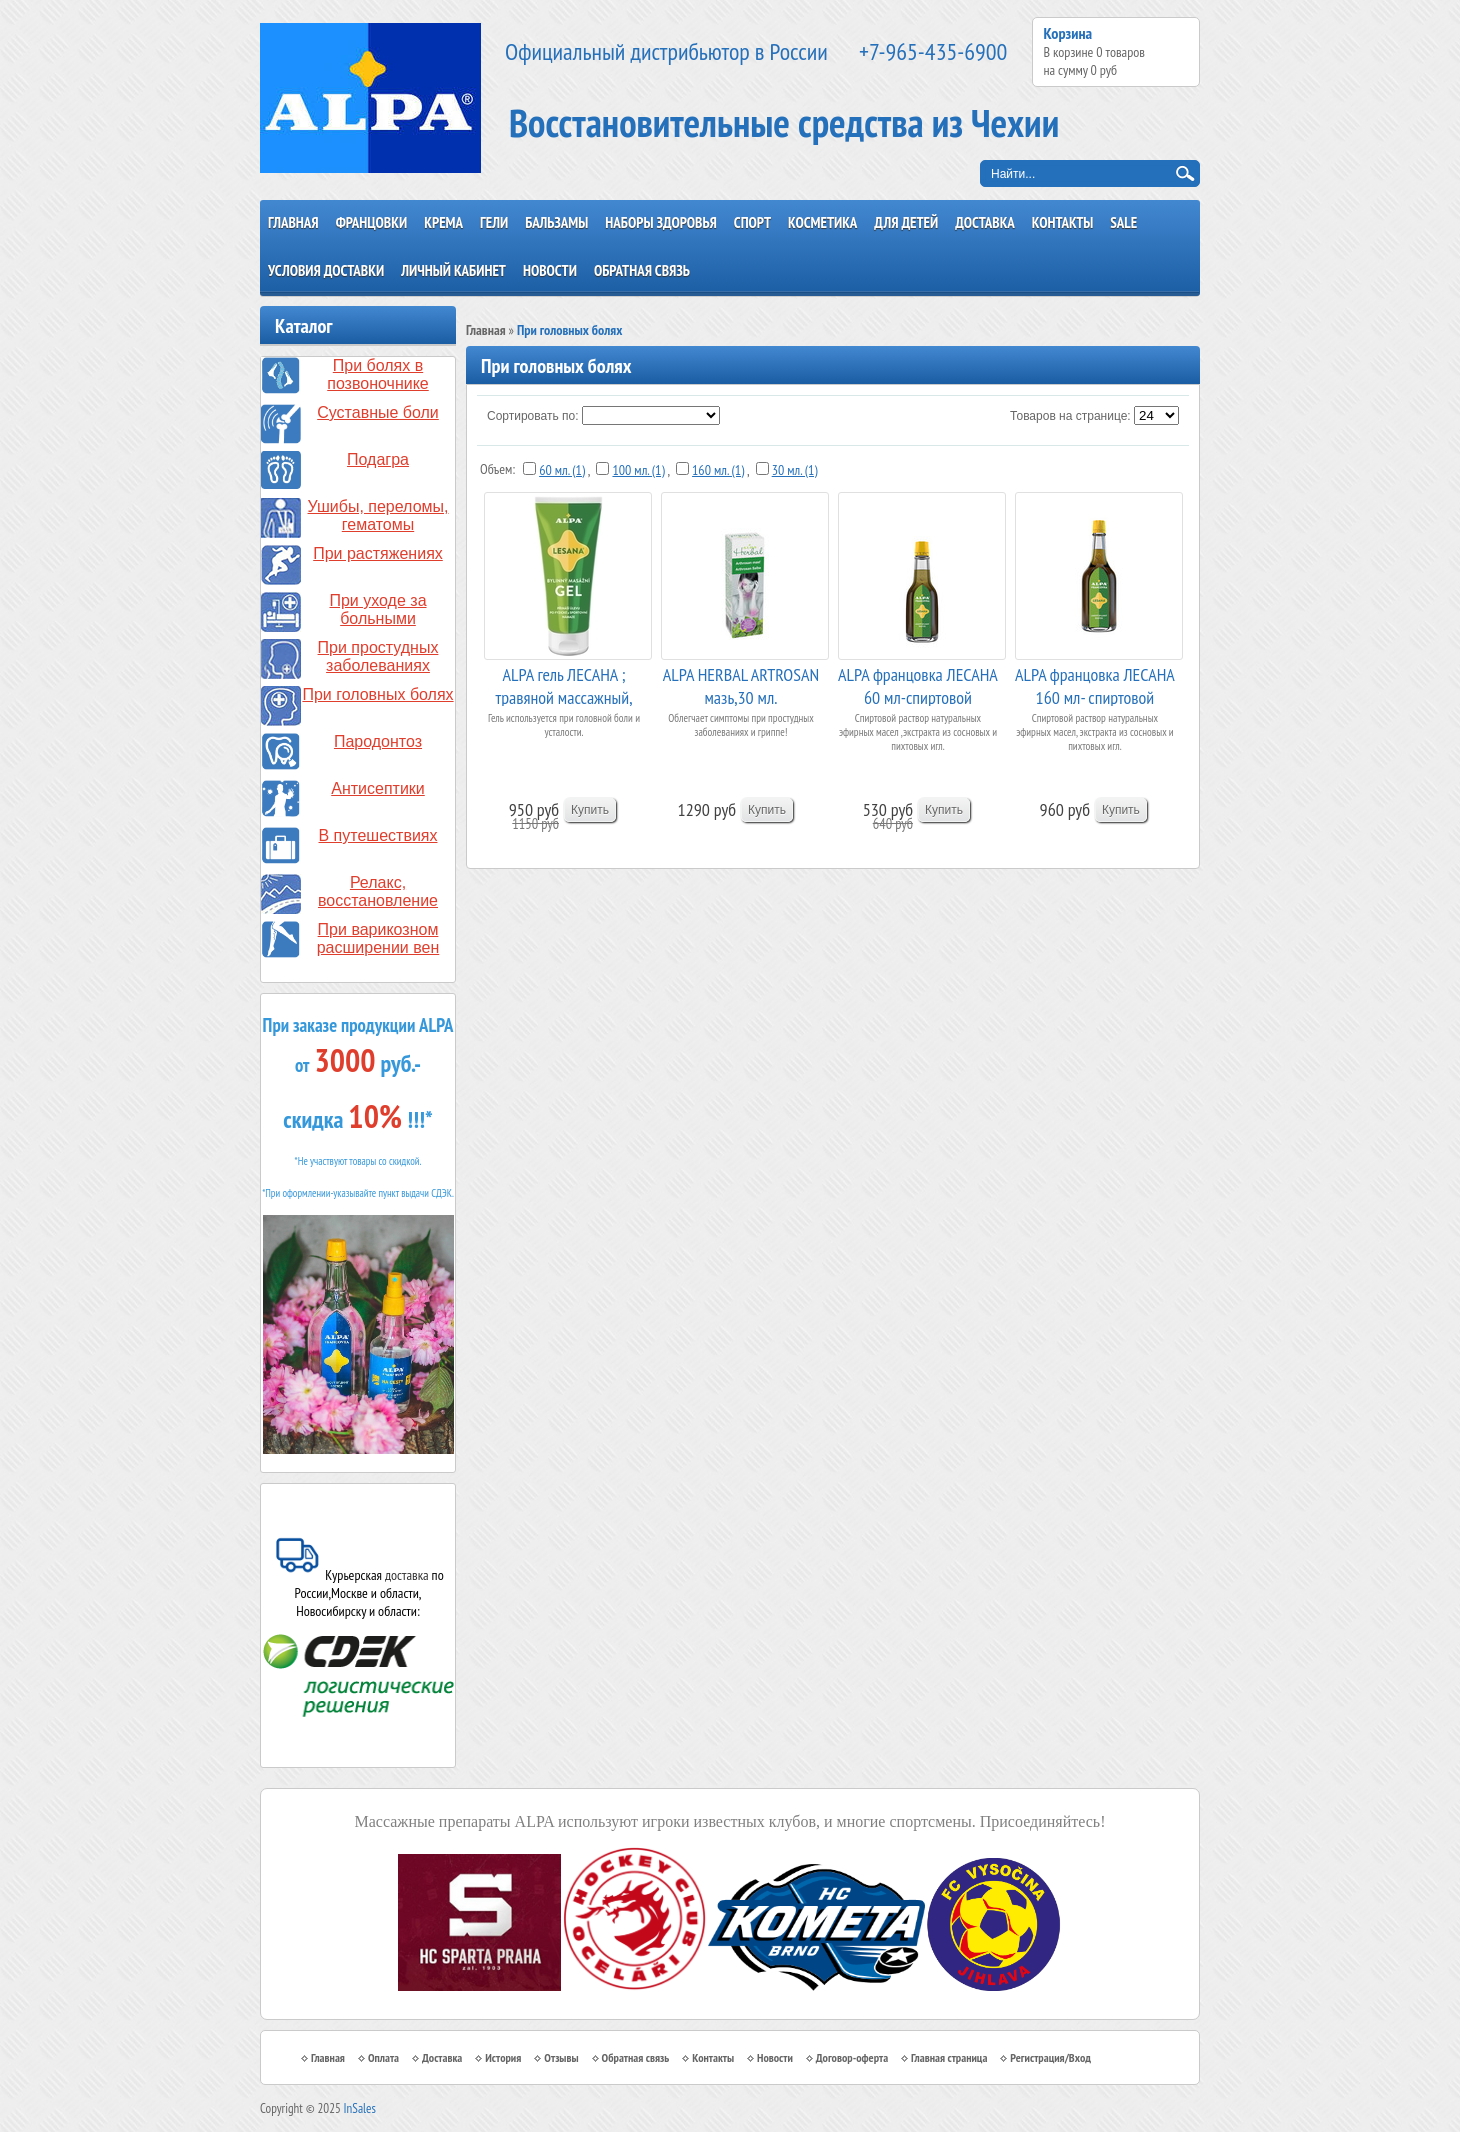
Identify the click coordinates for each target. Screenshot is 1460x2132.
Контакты (1063, 222)
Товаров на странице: (1070, 416)
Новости (550, 270)
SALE (1123, 222)
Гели (494, 222)
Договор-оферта (852, 2057)
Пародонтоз (378, 741)
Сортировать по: (533, 416)
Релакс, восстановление (378, 891)
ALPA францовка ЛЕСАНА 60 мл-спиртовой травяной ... (918, 684)
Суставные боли (378, 412)
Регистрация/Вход (1050, 2057)
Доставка (985, 222)
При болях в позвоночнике (378, 374)
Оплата (383, 2057)
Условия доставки (326, 270)
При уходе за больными (377, 609)
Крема (443, 222)
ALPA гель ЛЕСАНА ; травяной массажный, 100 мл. (563, 684)
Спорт (752, 222)
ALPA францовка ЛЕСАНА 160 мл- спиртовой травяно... (1095, 684)
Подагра (378, 459)
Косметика (822, 222)
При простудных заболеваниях (378, 656)
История (503, 2057)
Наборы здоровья (661, 222)
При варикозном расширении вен (378, 938)
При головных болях (377, 694)
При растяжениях (378, 553)
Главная (293, 222)
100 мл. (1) (638, 470)
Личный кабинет (453, 270)
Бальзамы (556, 222)
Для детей (906, 222)
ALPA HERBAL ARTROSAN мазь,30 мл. (741, 684)
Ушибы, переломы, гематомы (378, 515)
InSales (360, 2108)
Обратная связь (642, 270)
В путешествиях (378, 835)
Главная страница (949, 2057)
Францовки (372, 222)
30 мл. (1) (795, 470)
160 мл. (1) (718, 470)
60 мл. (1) (562, 470)
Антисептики (378, 788)
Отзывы (561, 2057)
